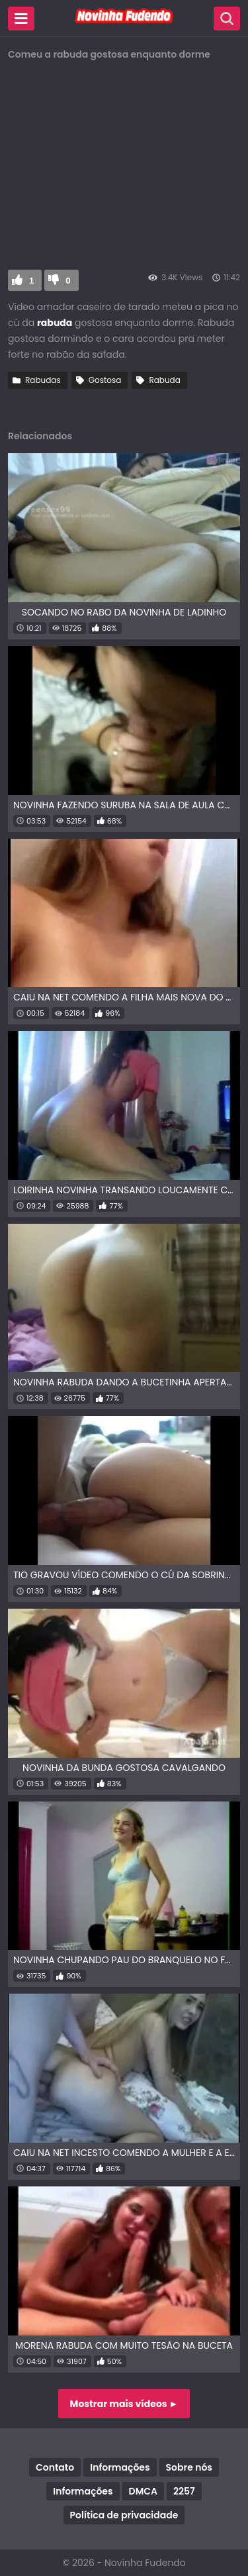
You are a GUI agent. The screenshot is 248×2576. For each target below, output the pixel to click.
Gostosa (105, 380)
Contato (55, 2467)
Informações (119, 2467)
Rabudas (43, 380)
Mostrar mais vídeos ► (124, 2403)
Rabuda (164, 380)
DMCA (143, 2491)
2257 (184, 2491)
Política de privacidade (124, 2515)
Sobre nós (189, 2467)
